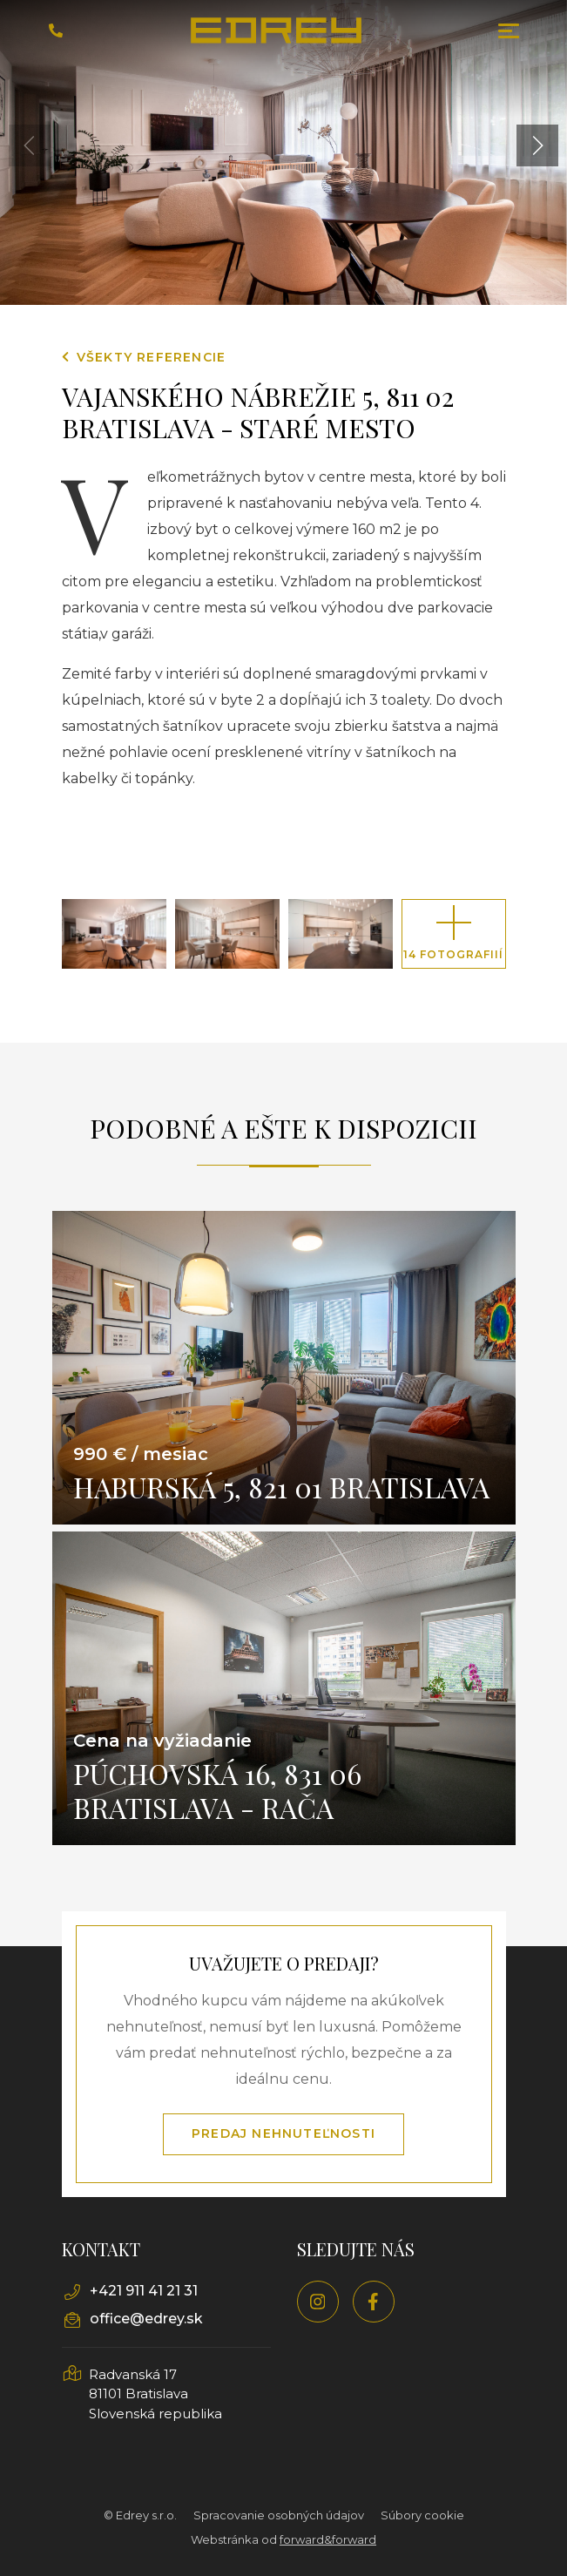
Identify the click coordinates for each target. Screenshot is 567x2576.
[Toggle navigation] (508, 31)
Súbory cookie (422, 2515)
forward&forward (328, 2539)
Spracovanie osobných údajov (278, 2515)
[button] (537, 145)
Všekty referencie (144, 357)
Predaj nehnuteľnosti (283, 2133)
